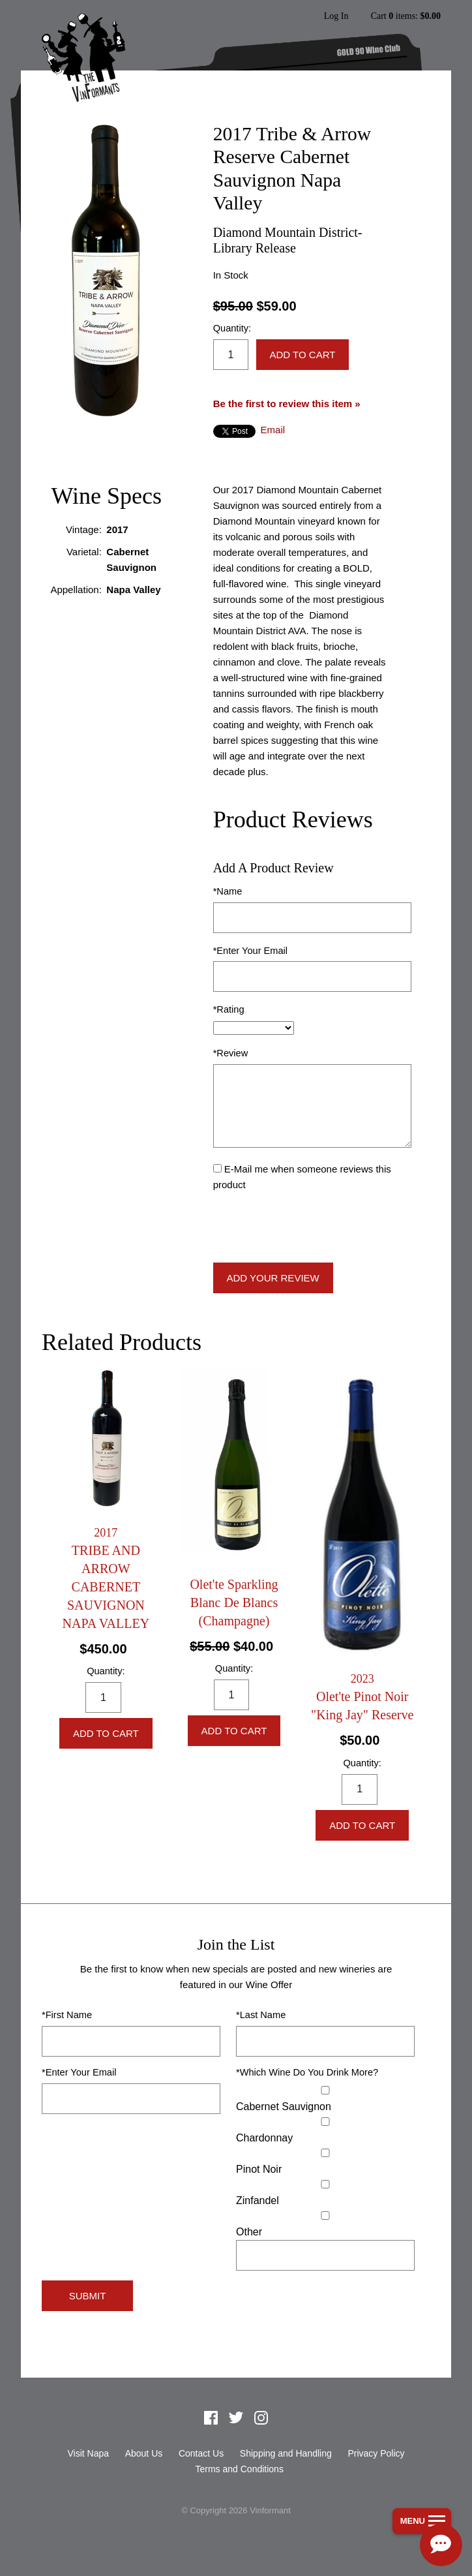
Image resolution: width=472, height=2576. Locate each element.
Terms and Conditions (239, 2469)
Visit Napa (88, 2453)
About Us (144, 2453)
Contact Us (201, 2453)
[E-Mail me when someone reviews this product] (217, 1168)
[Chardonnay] (325, 2121)
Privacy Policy (375, 2453)
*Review (230, 1053)
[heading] (106, 1579)
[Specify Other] (325, 2255)
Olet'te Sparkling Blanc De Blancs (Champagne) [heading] (234, 1602)
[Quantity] (230, 354)
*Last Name (261, 2015)
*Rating (228, 1009)
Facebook (211, 2417)
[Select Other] (325, 2215)
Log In (335, 16)
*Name (228, 891)
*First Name (67, 2015)
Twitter (236, 2417)
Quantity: (232, 328)
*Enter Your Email (250, 950)
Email (273, 429)
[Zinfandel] (325, 2184)
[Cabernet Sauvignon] (325, 2090)
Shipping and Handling (286, 2453)
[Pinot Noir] (325, 2153)
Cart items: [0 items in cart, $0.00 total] (406, 16)
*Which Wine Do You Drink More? (307, 2072)
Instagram (261, 2417)
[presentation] (312, 1228)
